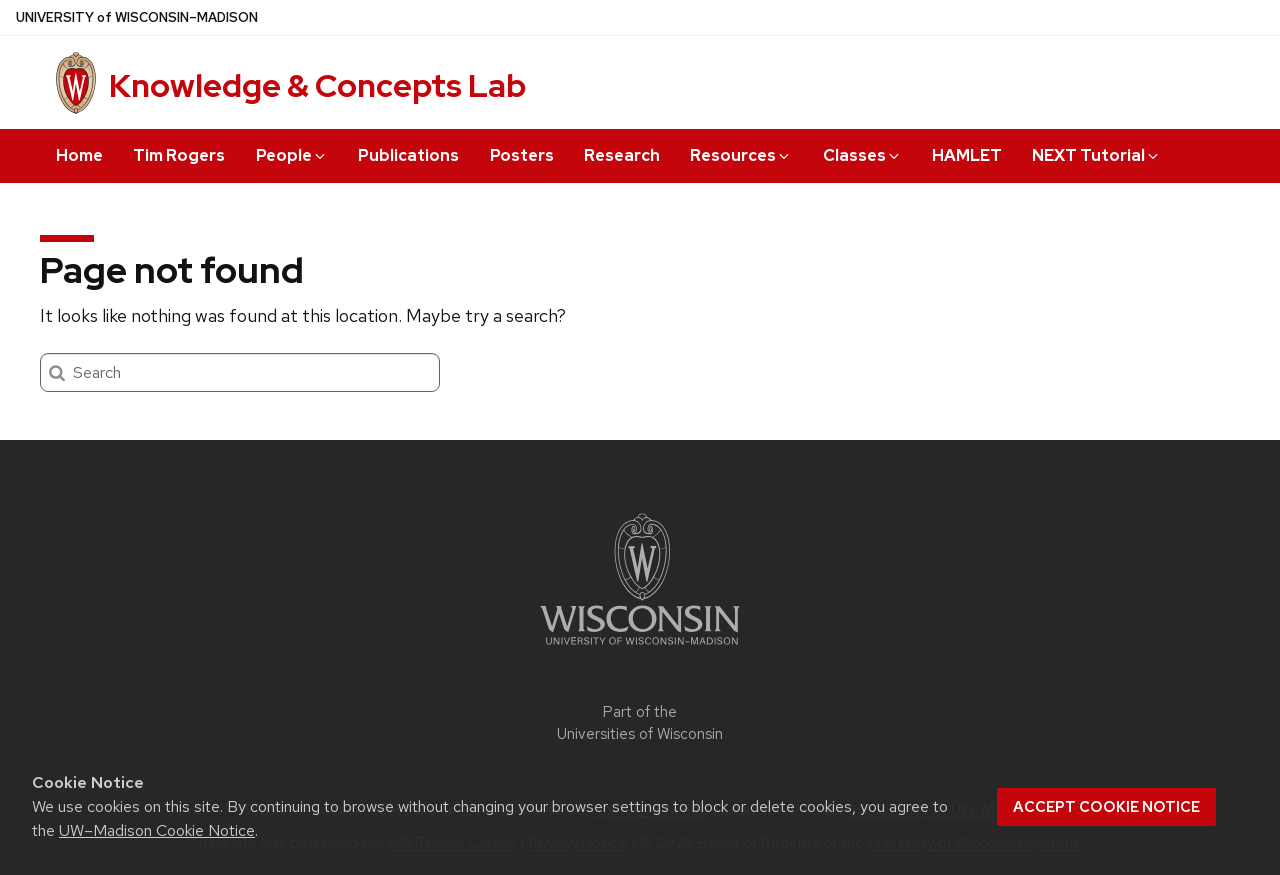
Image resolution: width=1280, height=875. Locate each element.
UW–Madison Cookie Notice (157, 830)
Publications (408, 155)
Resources (741, 155)
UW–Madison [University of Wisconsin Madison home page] (137, 17)
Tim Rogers (179, 155)
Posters (522, 155)
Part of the (640, 723)
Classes (862, 155)
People (292, 155)
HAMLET (967, 155)
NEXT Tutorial (1096, 155)
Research (622, 155)
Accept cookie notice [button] (1106, 807)
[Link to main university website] (640, 648)
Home (79, 155)
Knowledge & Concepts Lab (317, 85)
